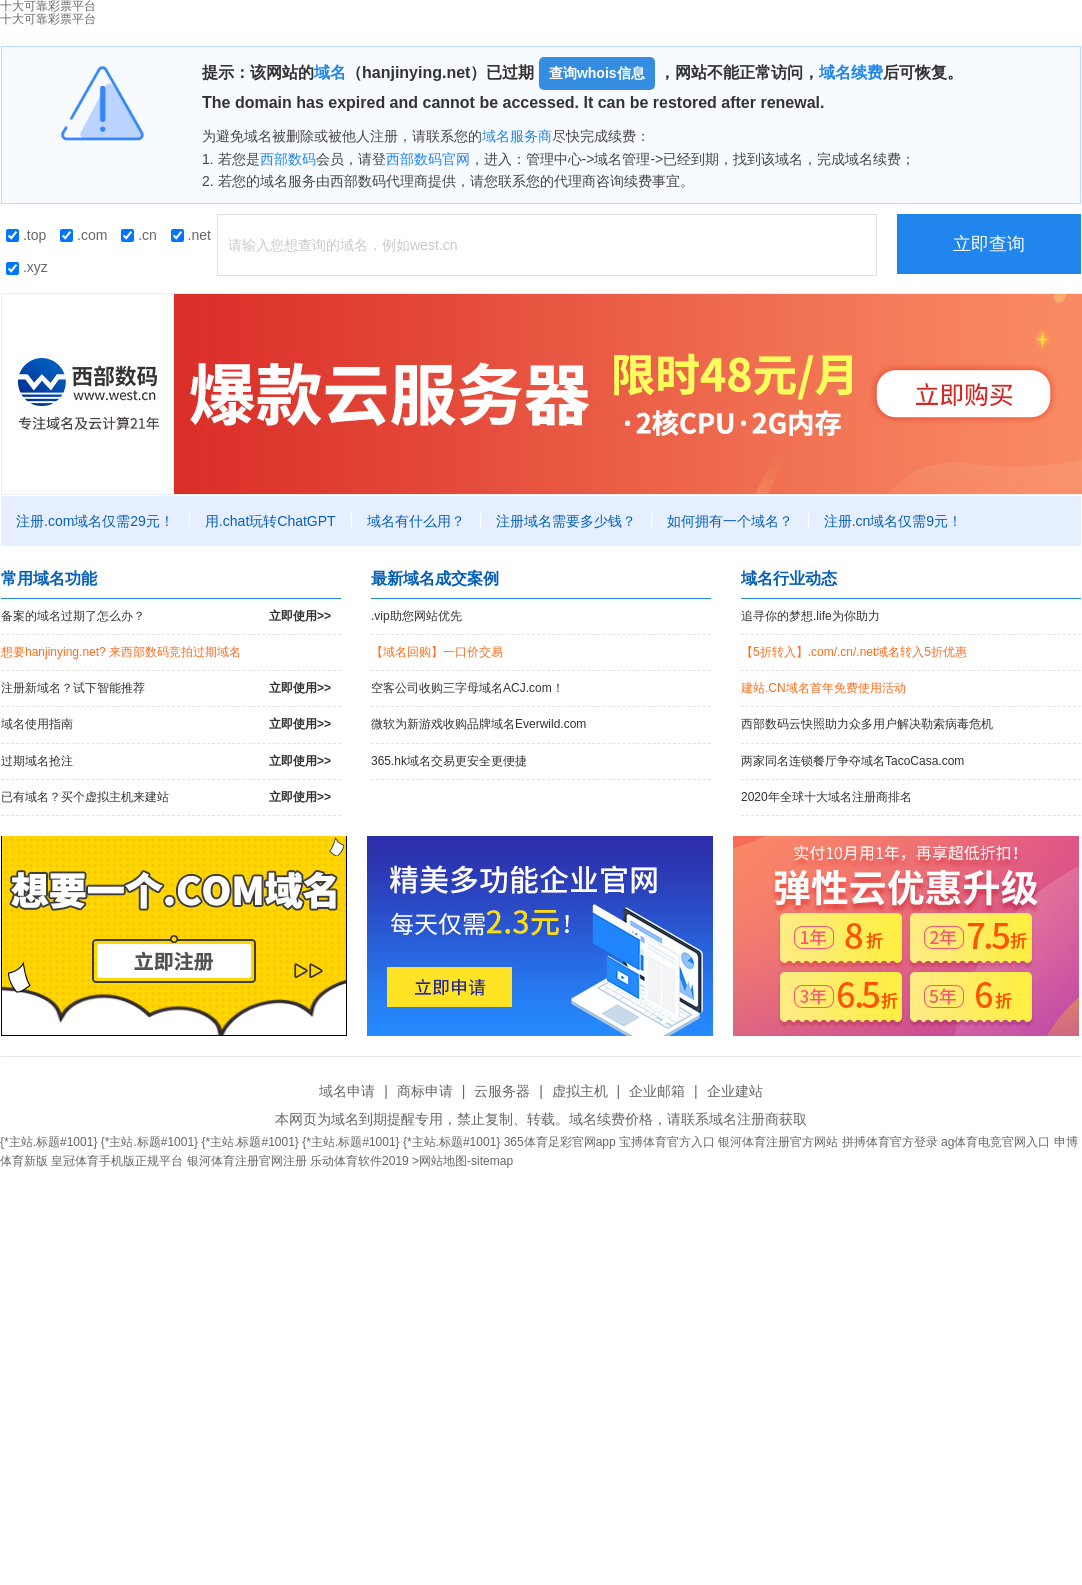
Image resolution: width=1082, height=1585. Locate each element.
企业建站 (735, 1091)
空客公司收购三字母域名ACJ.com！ (467, 688)
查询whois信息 (597, 73)
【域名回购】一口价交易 (437, 652)
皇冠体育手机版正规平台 (117, 1161)
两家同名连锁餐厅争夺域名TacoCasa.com (852, 761)
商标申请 (425, 1091)
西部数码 (288, 159)
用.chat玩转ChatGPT (270, 521)
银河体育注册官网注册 (247, 1161)
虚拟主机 (580, 1091)
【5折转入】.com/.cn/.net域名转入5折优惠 (854, 652)
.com (83, 235)
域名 (330, 72)
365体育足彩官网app (560, 1142)
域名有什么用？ (416, 521)
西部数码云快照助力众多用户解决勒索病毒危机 (867, 724)
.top (26, 235)
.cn (139, 235)
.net (191, 235)
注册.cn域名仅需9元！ (893, 521)
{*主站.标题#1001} (48, 1142)
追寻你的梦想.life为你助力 (810, 616)
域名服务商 (517, 136)
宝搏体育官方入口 (667, 1142)
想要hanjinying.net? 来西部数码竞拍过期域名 (121, 652)
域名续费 (851, 72)
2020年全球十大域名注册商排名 (826, 797)
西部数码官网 (428, 159)
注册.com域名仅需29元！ (95, 521)
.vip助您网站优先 (416, 616)
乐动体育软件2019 (359, 1161)
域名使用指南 (166, 724)
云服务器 (502, 1091)
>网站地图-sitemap (462, 1161)
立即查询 (989, 244)
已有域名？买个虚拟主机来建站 (166, 797)
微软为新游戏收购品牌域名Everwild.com (478, 724)
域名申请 (347, 1091)
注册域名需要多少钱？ (566, 521)
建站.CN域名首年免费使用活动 (823, 688)
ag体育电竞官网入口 (995, 1142)
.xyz (27, 267)
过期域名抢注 (166, 761)
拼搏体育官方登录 (890, 1142)
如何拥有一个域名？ (730, 521)
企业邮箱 (657, 1091)
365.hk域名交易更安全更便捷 (449, 761)
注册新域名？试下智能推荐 (166, 688)
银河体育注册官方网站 (778, 1142)
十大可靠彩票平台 (48, 19)
